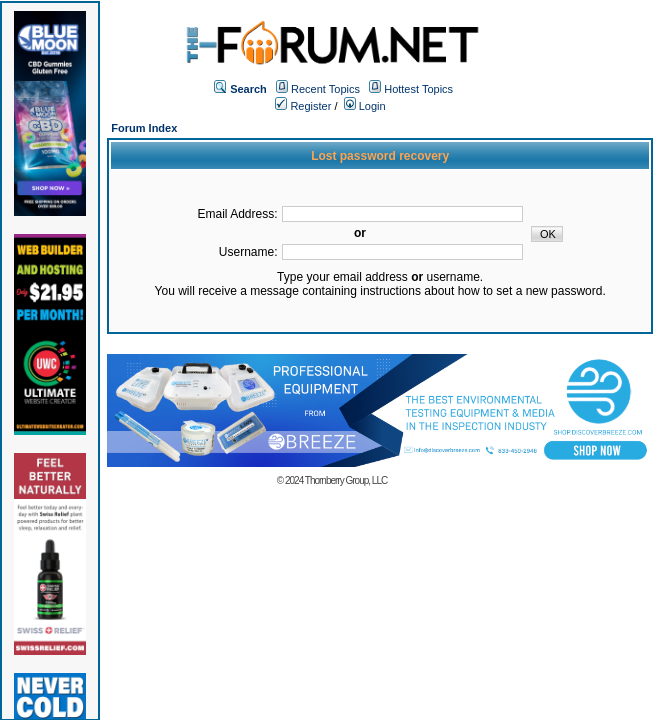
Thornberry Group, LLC (346, 480)
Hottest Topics (418, 89)
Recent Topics (325, 89)
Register (303, 106)
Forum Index (144, 128)
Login (365, 106)
